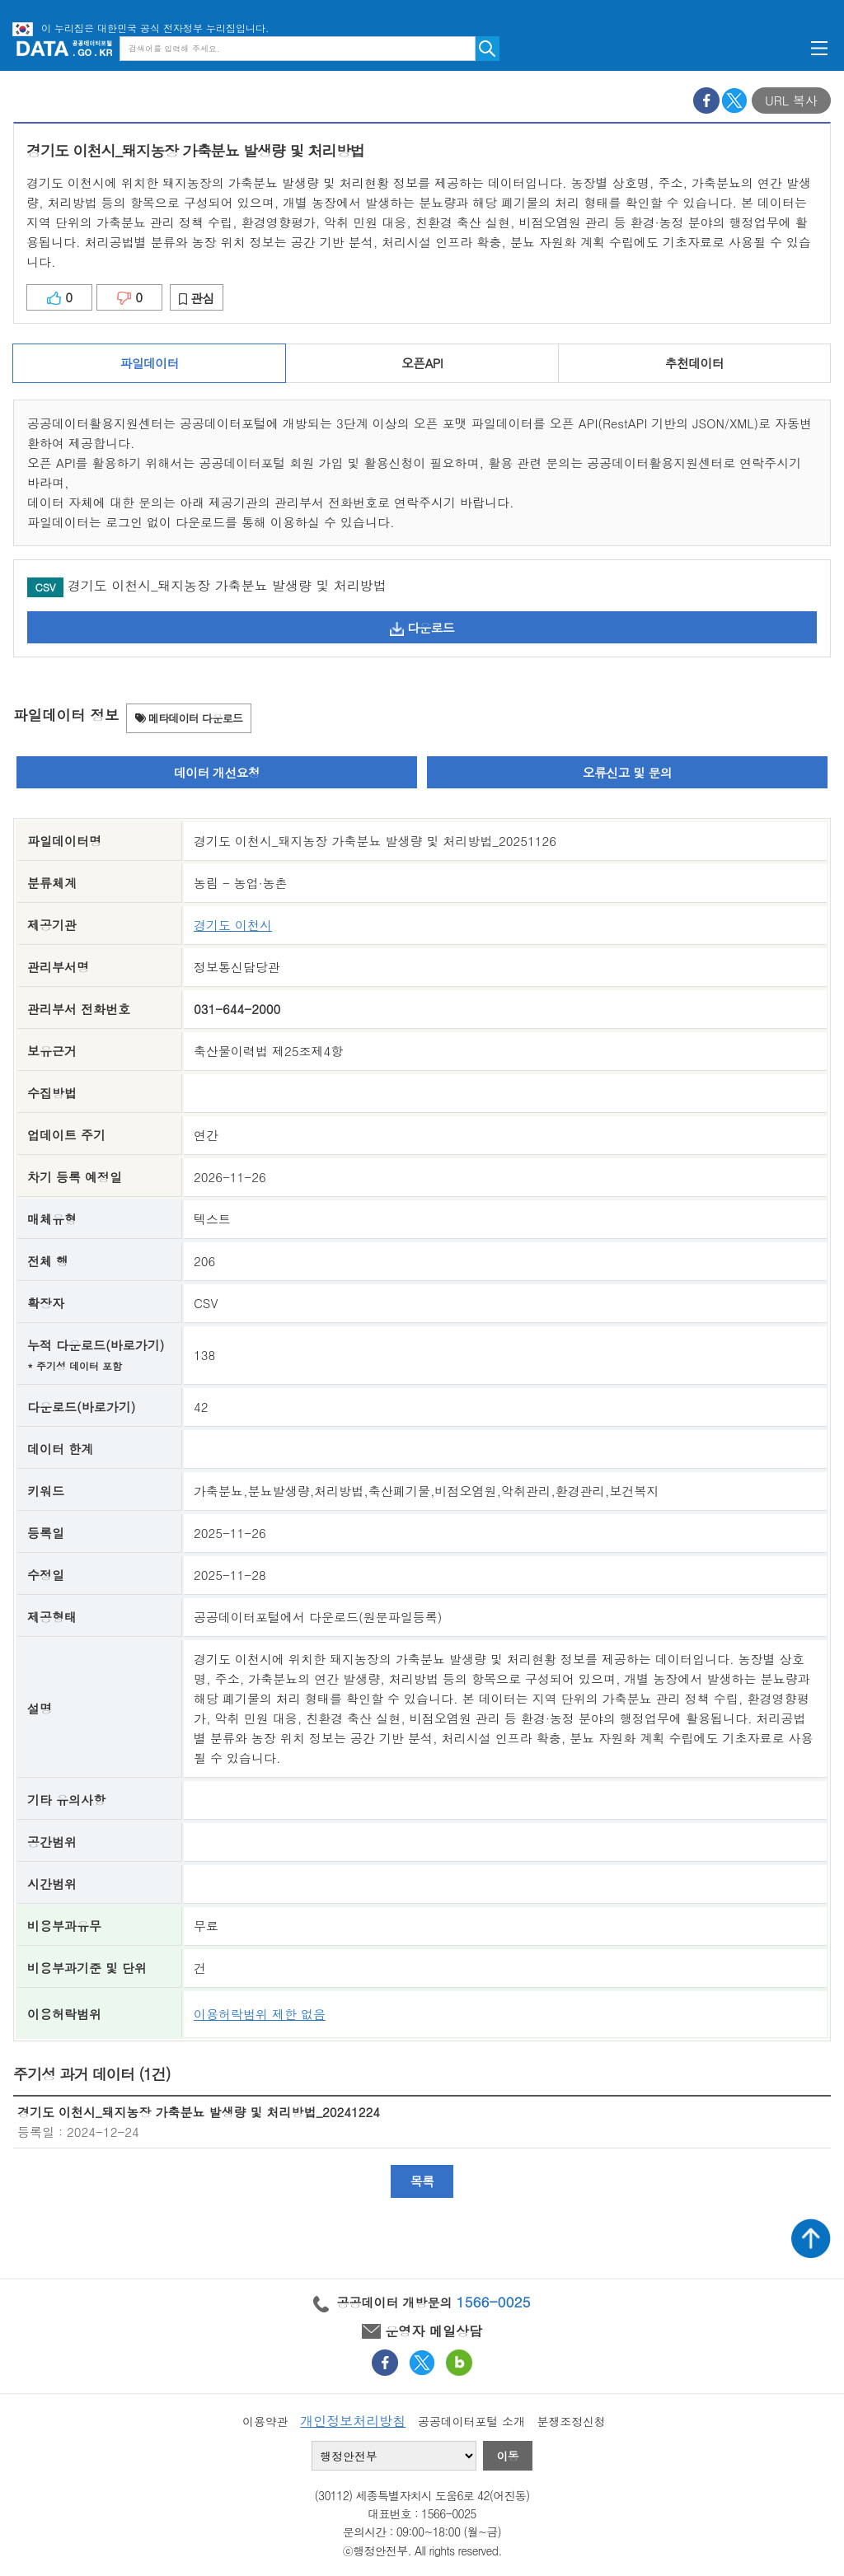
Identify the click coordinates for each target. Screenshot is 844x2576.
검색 (487, 48)
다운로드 (422, 627)
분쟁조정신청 (571, 2421)
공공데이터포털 (64, 48)
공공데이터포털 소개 (471, 2421)
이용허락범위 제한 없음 (260, 2013)
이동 (507, 2455)
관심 (196, 297)
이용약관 (265, 2421)
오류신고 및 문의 (627, 772)
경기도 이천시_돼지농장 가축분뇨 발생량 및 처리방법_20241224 (198, 2111)
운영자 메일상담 (422, 2330)
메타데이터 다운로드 (189, 718)
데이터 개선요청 (217, 772)
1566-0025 (494, 2302)
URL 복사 (791, 100)
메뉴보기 (819, 48)
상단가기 (811, 2238)
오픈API (422, 363)
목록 (422, 2181)
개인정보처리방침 (353, 2420)
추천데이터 (694, 363)
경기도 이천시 (233, 924)
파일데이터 (149, 363)
